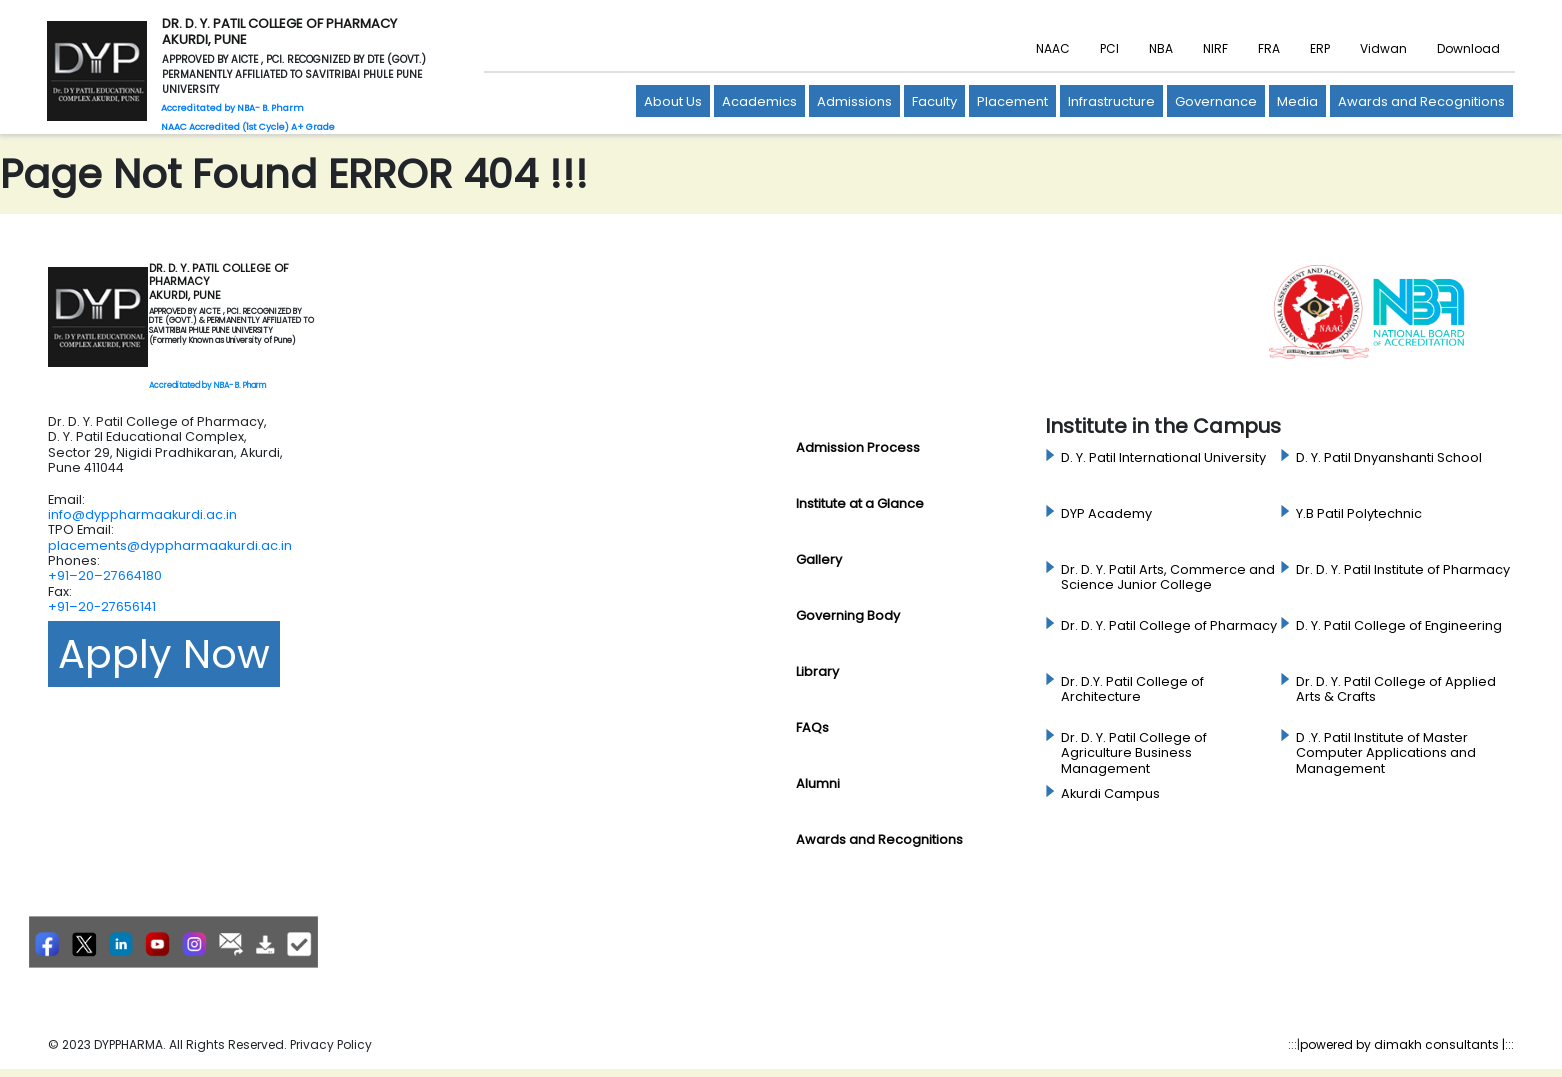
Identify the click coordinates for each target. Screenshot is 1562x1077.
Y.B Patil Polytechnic (1359, 514)
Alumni (818, 783)
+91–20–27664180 (105, 575)
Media (1297, 101)
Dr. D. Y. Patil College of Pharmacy (1169, 626)
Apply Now (164, 654)
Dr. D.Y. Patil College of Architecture (1132, 689)
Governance (1216, 101)
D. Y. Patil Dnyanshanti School (1389, 458)
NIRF (1215, 48)
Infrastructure (1111, 101)
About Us (673, 101)
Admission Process (858, 447)
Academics (759, 101)
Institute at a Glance (860, 503)
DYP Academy (1106, 514)
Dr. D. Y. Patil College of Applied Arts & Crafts (1396, 689)
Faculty (934, 101)
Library (817, 671)
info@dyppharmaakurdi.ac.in (142, 514)
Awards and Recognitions (1421, 101)
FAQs (812, 727)
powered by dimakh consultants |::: (1407, 1044)
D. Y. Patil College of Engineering (1399, 626)
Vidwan (1383, 48)
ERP (1320, 48)
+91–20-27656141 (102, 606)
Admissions (854, 101)
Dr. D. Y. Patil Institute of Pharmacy (1403, 570)
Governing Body (848, 615)
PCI (1109, 48)
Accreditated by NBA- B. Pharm (207, 385)
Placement (1012, 101)
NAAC (1053, 48)
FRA (1269, 48)
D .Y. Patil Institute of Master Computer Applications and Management (1386, 753)
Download (1468, 48)
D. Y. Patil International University (1163, 458)
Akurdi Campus (1110, 794)
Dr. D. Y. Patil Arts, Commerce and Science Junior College (1168, 577)
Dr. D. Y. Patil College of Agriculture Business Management (1134, 753)
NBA (1161, 48)
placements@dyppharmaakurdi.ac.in (170, 545)
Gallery (819, 559)
